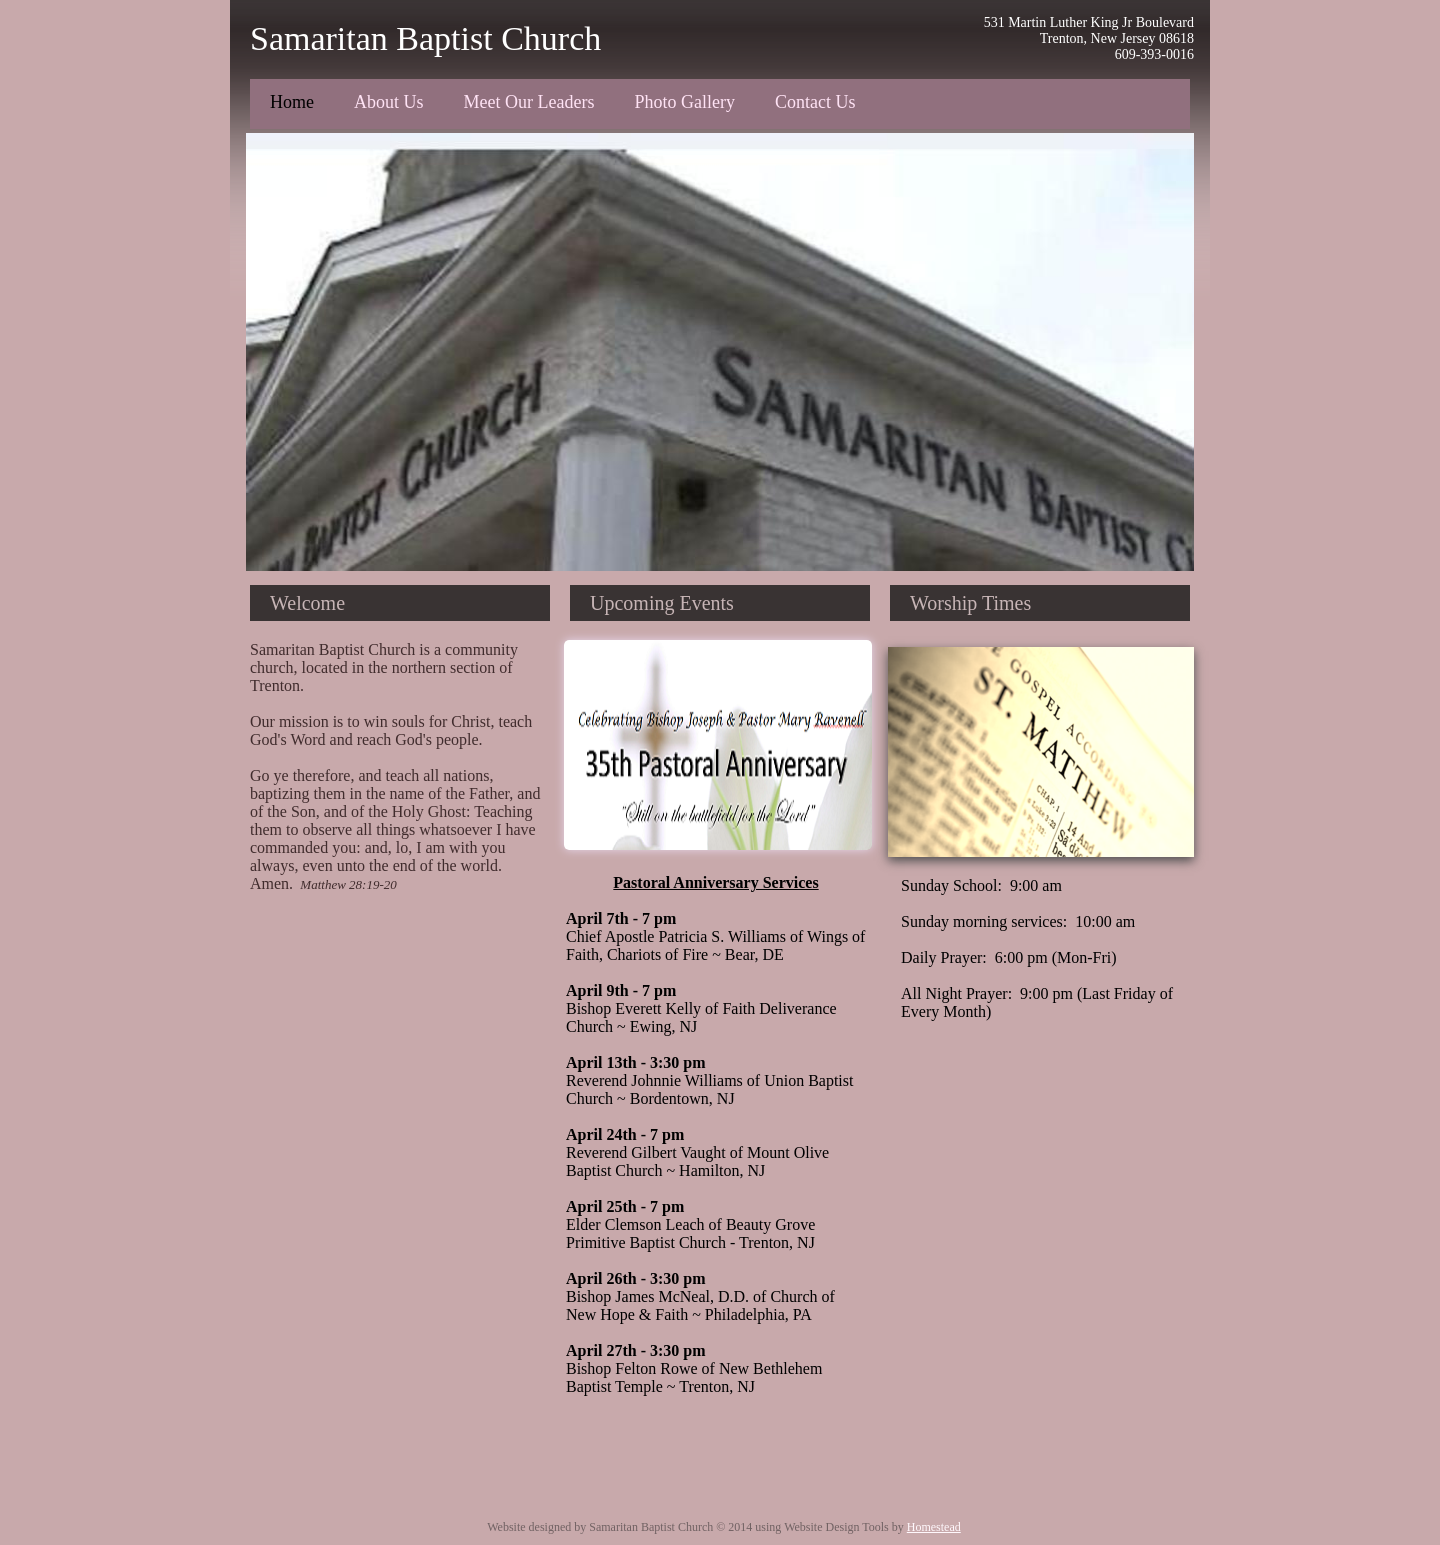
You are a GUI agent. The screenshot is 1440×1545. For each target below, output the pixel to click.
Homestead (934, 1527)
